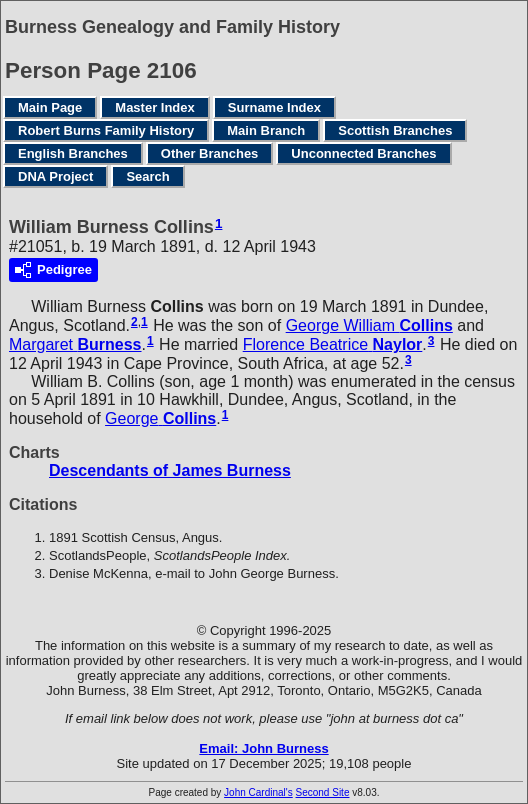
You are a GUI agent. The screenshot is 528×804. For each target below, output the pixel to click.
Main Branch (266, 130)
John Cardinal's (258, 792)
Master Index (154, 107)
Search (147, 176)
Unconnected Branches (363, 153)
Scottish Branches (395, 130)
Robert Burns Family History (106, 130)
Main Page (50, 107)
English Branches (73, 153)
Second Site (323, 792)
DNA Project (55, 176)
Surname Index (274, 107)
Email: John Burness (263, 748)
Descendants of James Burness (170, 470)
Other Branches (210, 153)
